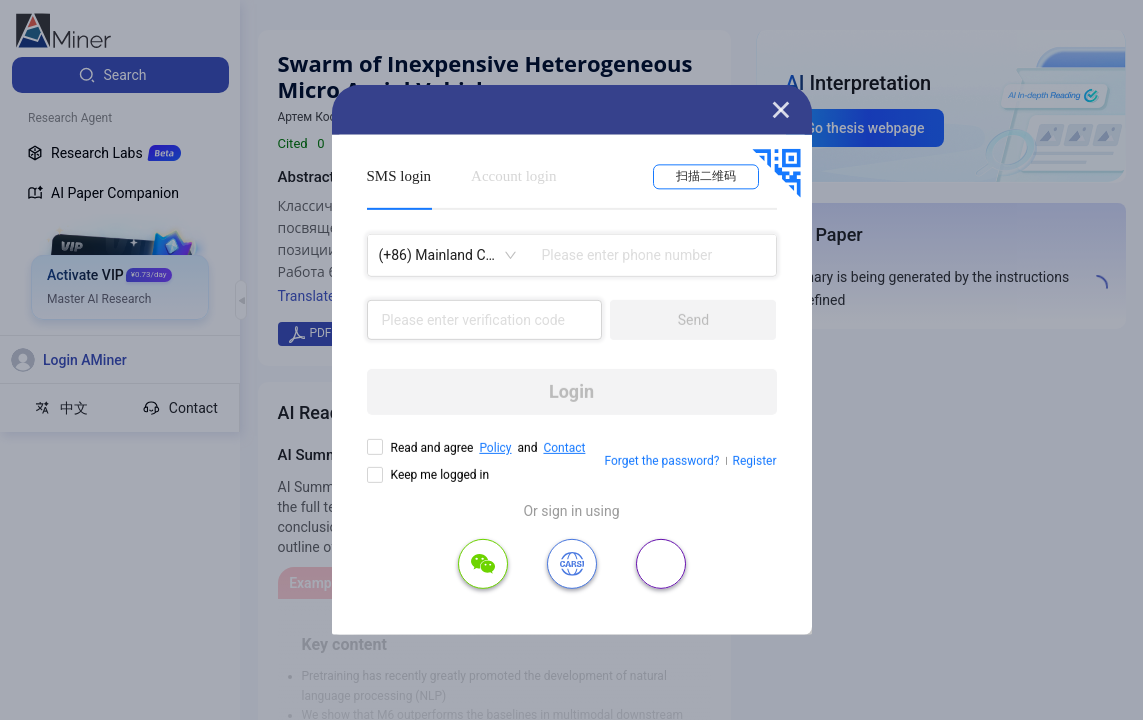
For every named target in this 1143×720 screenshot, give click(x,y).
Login (571, 391)
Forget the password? (661, 461)
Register (755, 461)
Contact (564, 448)
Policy (495, 448)
